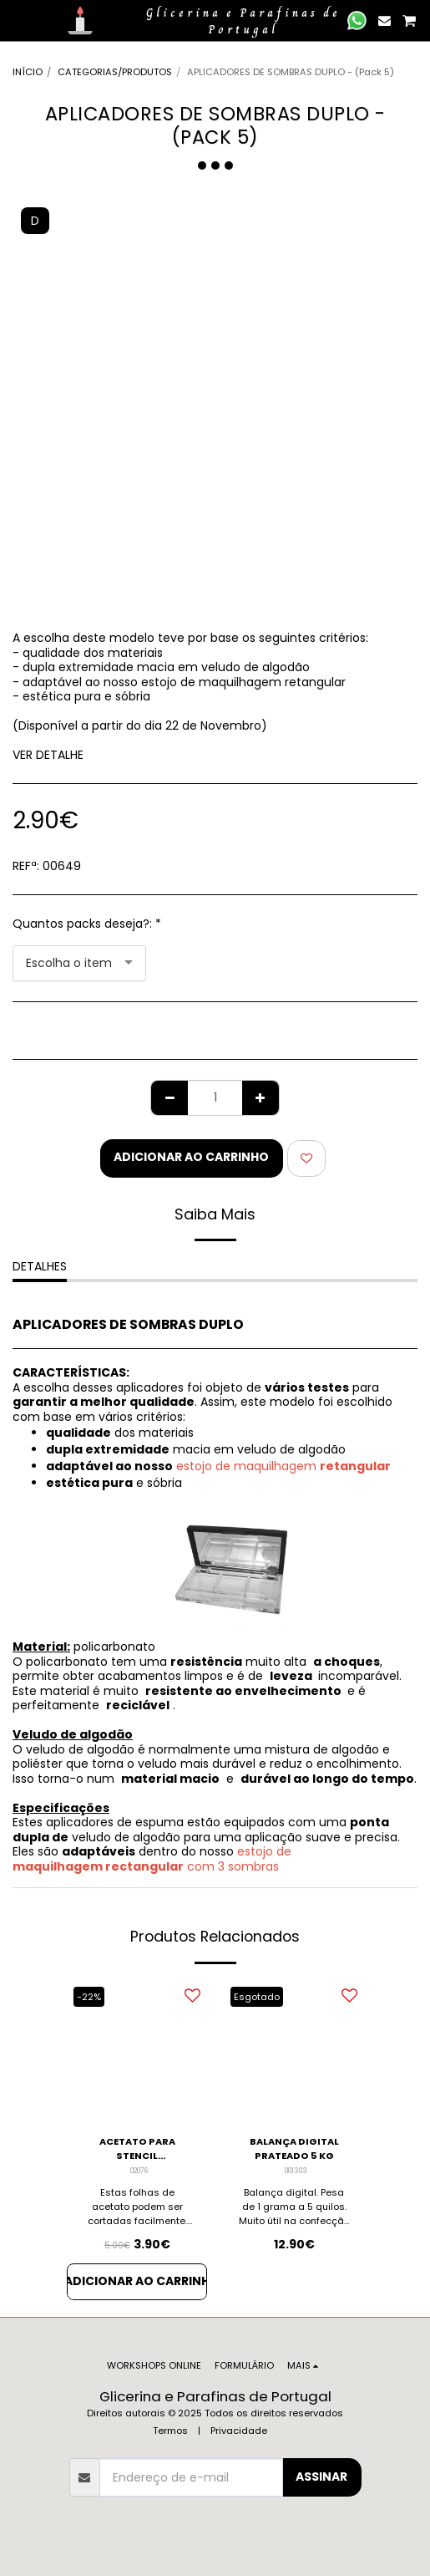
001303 (296, 2171)
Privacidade (238, 2430)
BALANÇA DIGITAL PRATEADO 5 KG (294, 2148)
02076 (139, 2171)
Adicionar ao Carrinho (191, 1156)
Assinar (321, 2476)
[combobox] (79, 963)
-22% (89, 1996)
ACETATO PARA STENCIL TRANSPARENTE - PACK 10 (137, 2149)
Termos (170, 2430)
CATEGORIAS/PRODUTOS (115, 72)
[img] (137, 2051)
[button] (18, 20)
